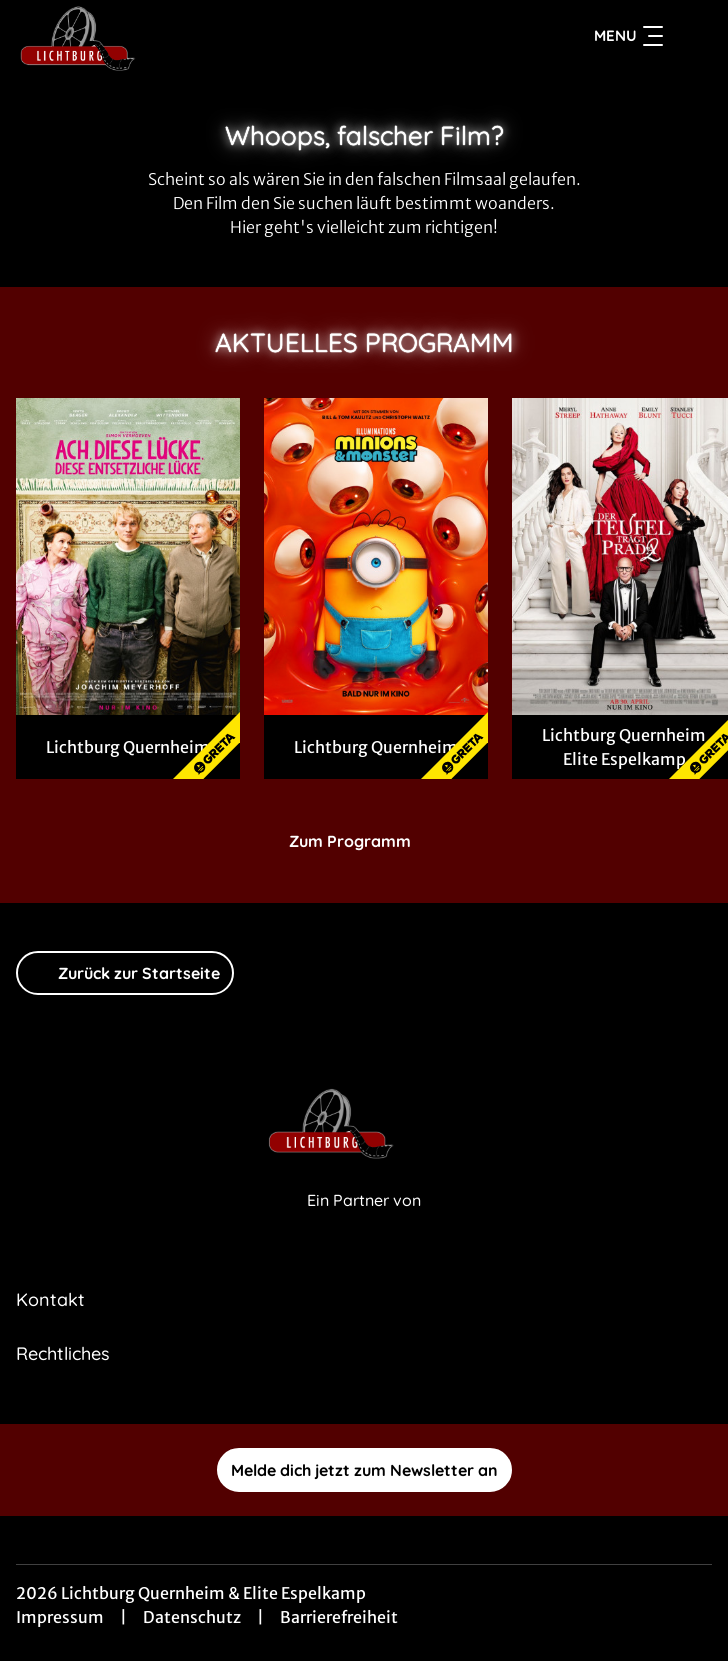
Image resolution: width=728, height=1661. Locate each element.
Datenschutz (192, 1617)
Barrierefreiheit (339, 1617)
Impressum (60, 1617)
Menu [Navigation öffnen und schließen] (628, 36)
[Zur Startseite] (156, 36)
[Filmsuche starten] (692, 36)
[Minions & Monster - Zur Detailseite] (376, 556)
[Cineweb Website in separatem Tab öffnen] (364, 1222)
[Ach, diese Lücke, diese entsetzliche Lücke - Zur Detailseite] (128, 556)
